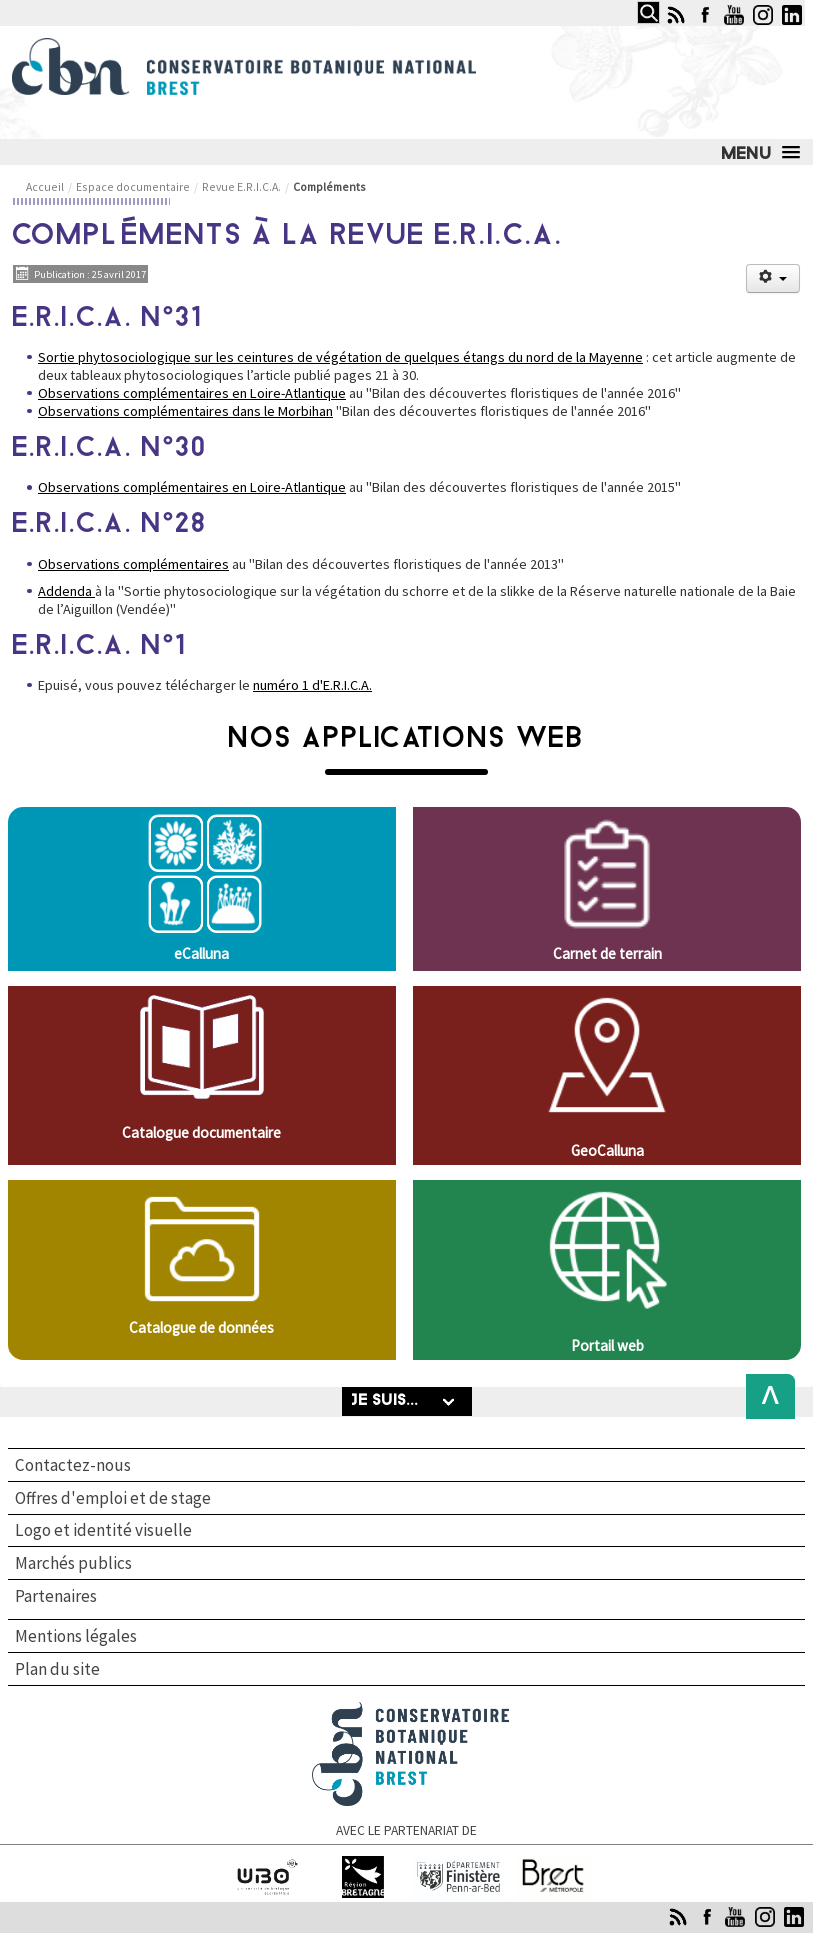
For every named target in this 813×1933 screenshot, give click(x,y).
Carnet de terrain (607, 953)
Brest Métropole (554, 1864)
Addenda (66, 591)
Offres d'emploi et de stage (113, 1498)
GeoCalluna (607, 1150)
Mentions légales (76, 1636)
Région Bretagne (362, 1864)
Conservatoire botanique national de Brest (411, 1710)
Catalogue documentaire (201, 1132)
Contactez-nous (73, 1465)
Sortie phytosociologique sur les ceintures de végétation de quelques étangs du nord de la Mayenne (340, 357)
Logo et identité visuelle (103, 1530)
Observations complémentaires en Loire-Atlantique (192, 393)
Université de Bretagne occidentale (267, 1873)
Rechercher (632, 1)
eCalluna (201, 953)
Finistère (458, 1864)
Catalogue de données (201, 1327)
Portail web (607, 1345)
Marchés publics (73, 1563)
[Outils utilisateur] (773, 278)
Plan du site (57, 1669)
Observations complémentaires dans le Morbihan (185, 411)
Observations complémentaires (133, 564)
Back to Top (764, 1397)
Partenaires (56, 1597)
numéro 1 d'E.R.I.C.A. (312, 685)
